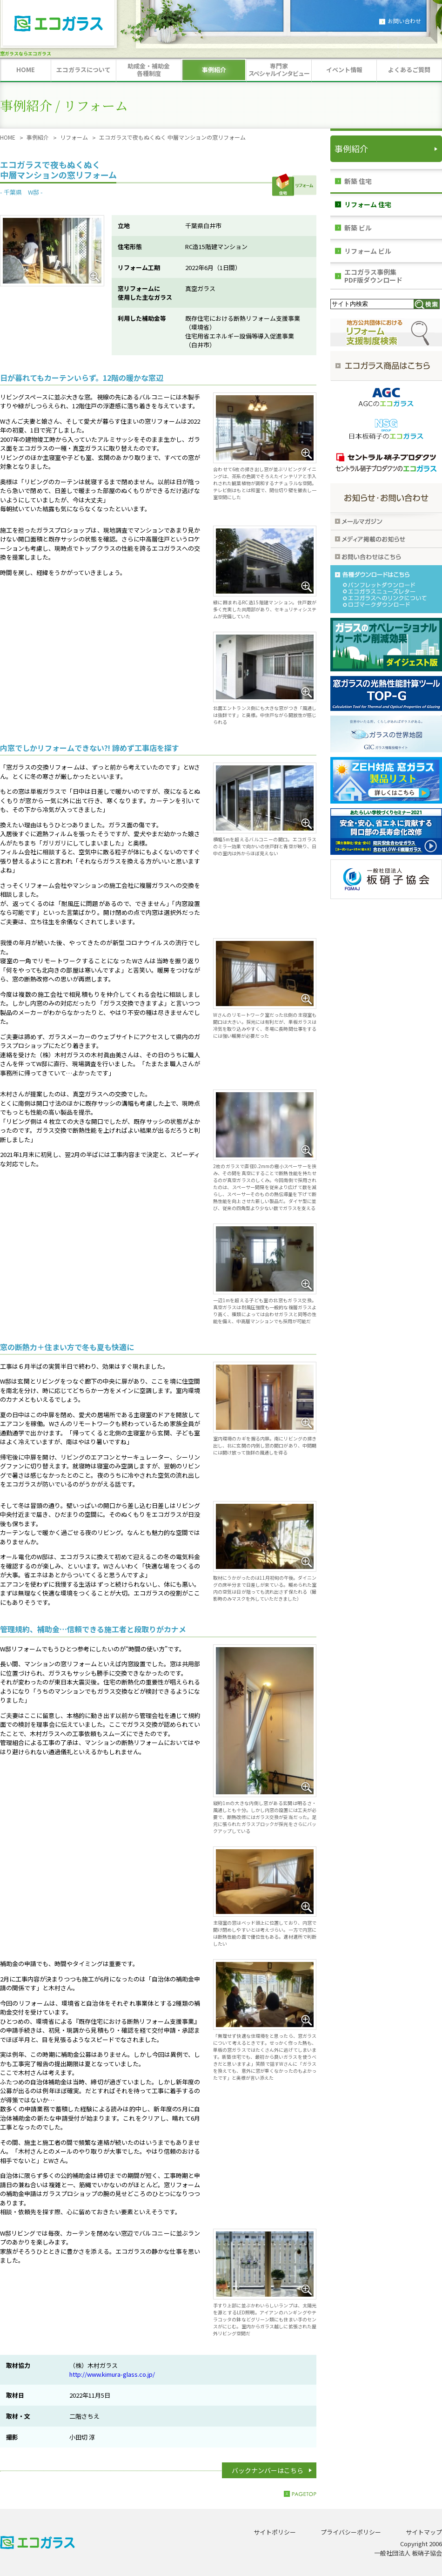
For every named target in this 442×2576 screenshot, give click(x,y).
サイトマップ (424, 2532)
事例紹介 (38, 137)
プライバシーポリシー (351, 2532)
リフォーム (74, 137)
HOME (7, 137)
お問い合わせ (404, 21)
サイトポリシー (275, 2532)
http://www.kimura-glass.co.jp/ (112, 2374)
